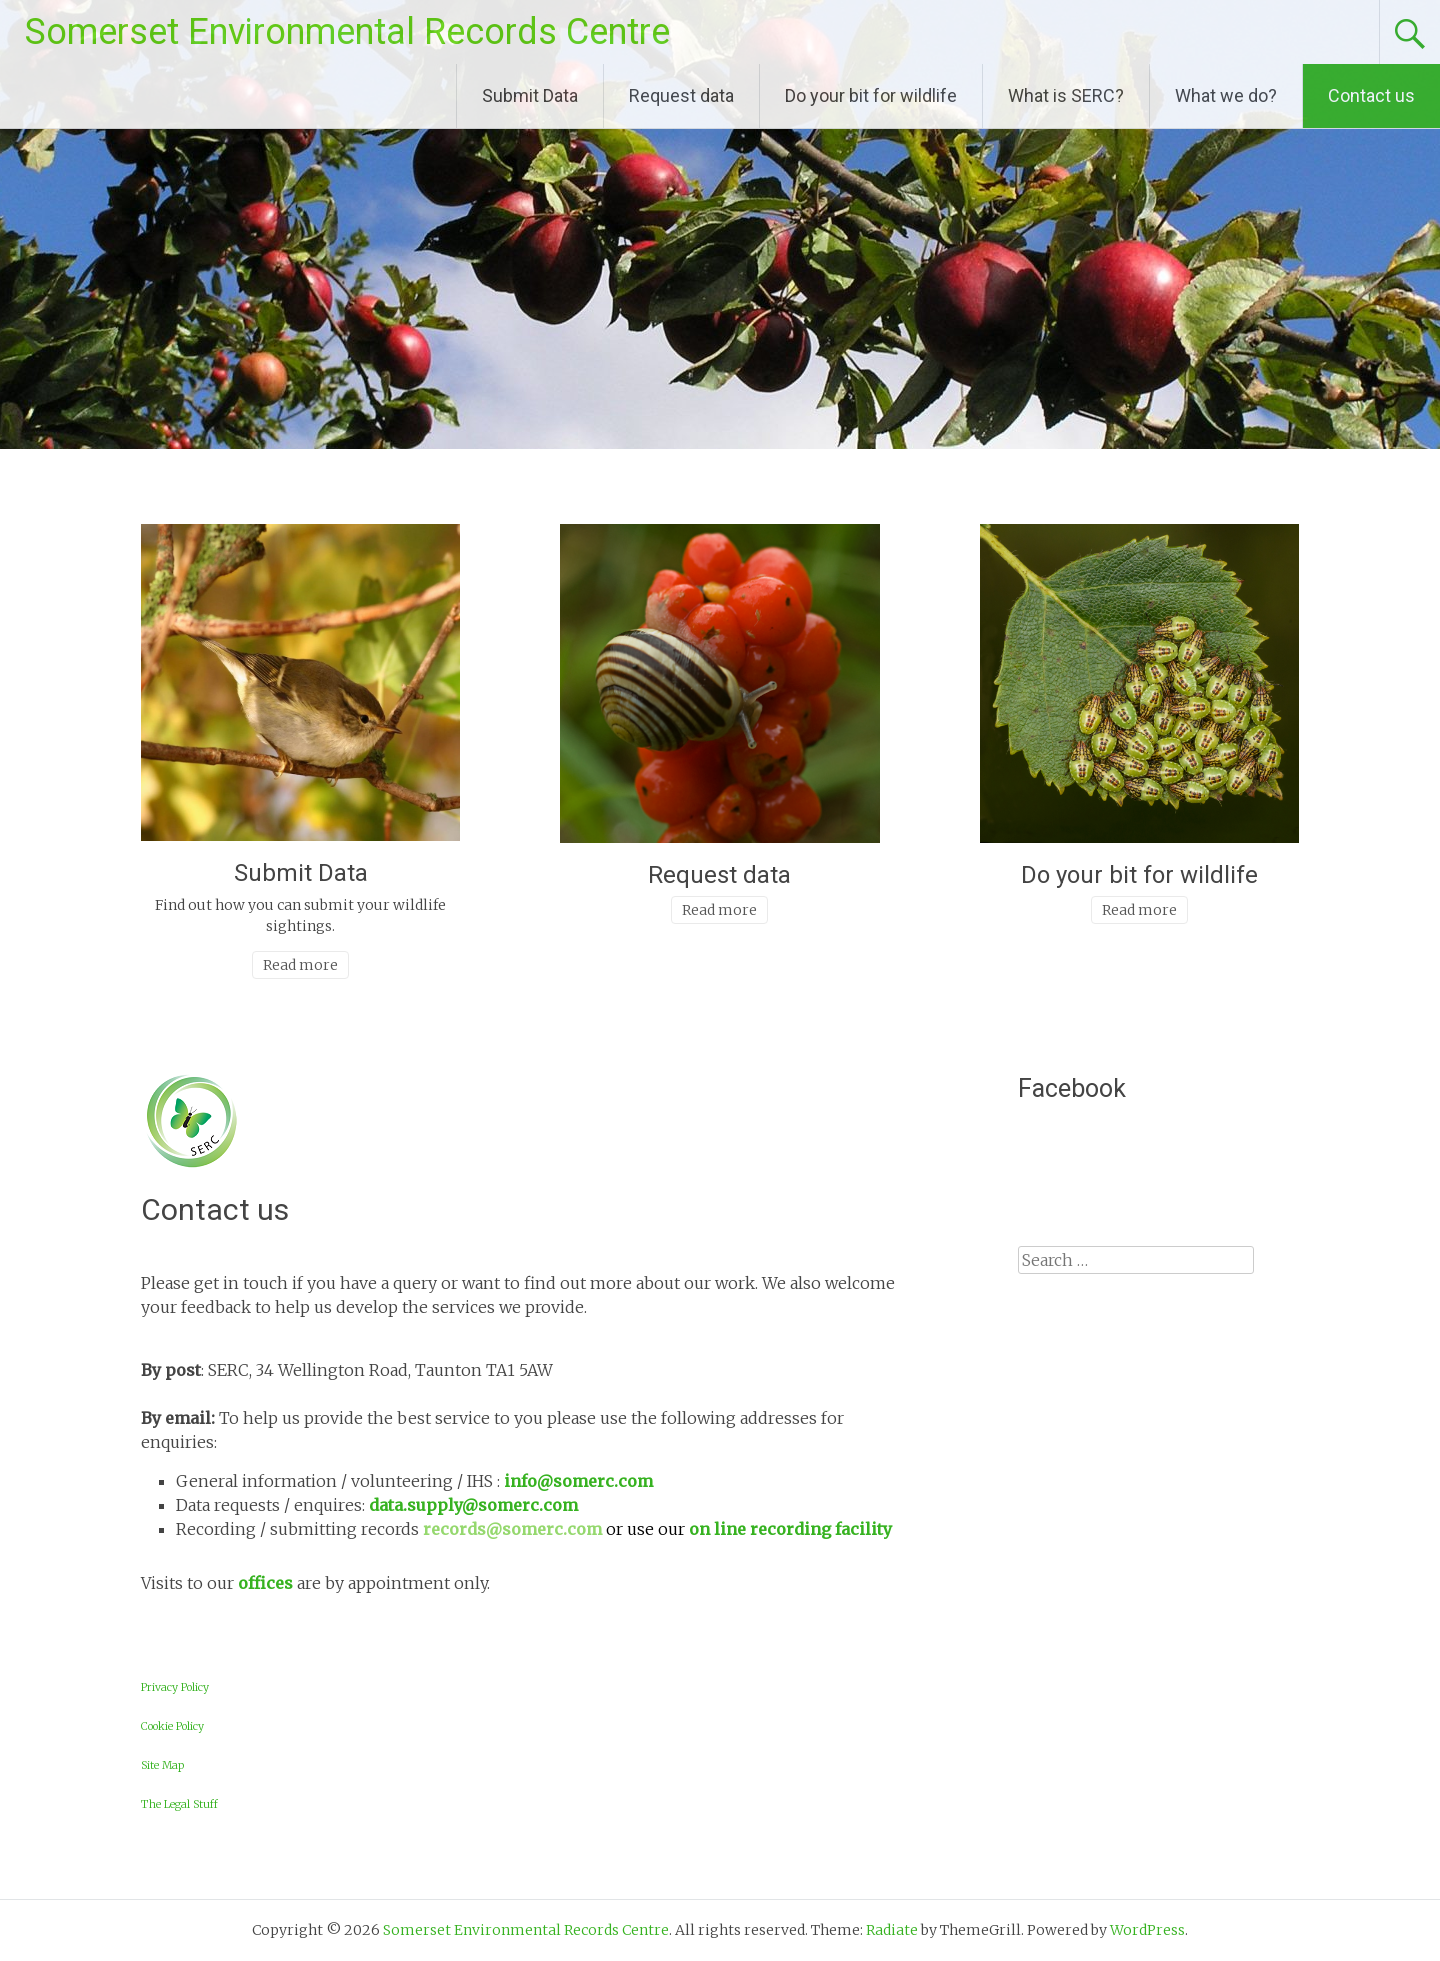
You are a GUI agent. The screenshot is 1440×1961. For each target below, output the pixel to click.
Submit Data (530, 95)
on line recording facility (790, 1529)
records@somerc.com (514, 1529)
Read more (300, 965)
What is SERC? (1066, 95)
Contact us (1371, 95)
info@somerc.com (578, 1481)
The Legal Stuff (179, 1804)
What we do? (1226, 95)
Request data (681, 95)
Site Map (162, 1765)
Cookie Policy (172, 1726)
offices (265, 1583)
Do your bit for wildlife (871, 95)
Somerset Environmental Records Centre (347, 32)
